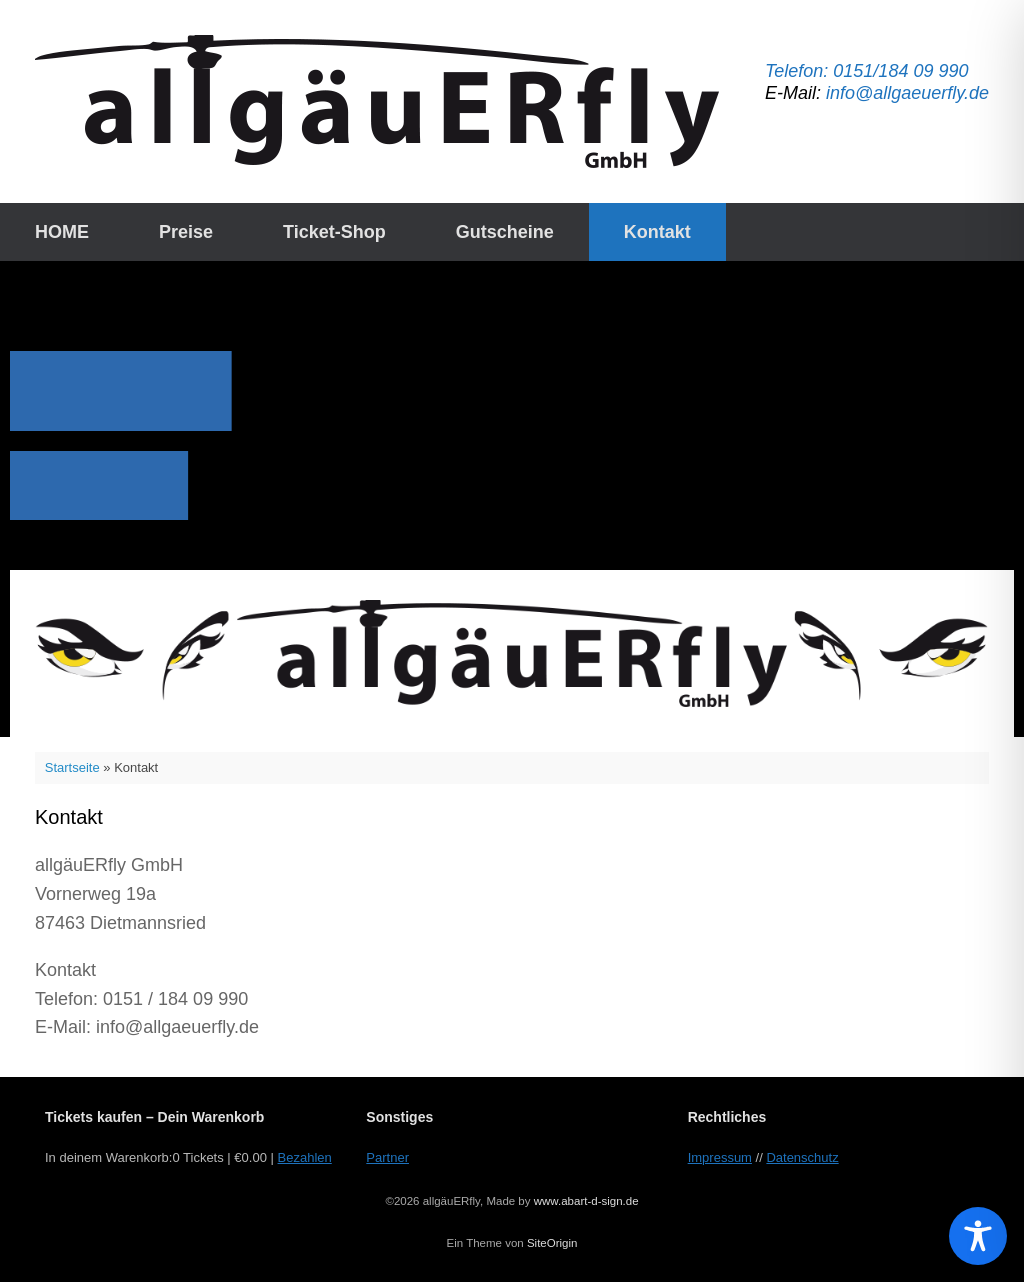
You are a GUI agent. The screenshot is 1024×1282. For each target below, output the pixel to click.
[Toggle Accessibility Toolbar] (978, 1236)
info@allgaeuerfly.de (907, 93)
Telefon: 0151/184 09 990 (867, 71)
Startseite (72, 767)
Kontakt (657, 232)
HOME (62, 232)
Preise (186, 232)
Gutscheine (505, 232)
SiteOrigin (552, 1243)
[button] (512, 653)
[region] (512, 499)
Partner (387, 1157)
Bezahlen (305, 1157)
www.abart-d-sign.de (586, 1201)
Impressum (720, 1157)
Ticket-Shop (334, 232)
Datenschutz (802, 1157)
